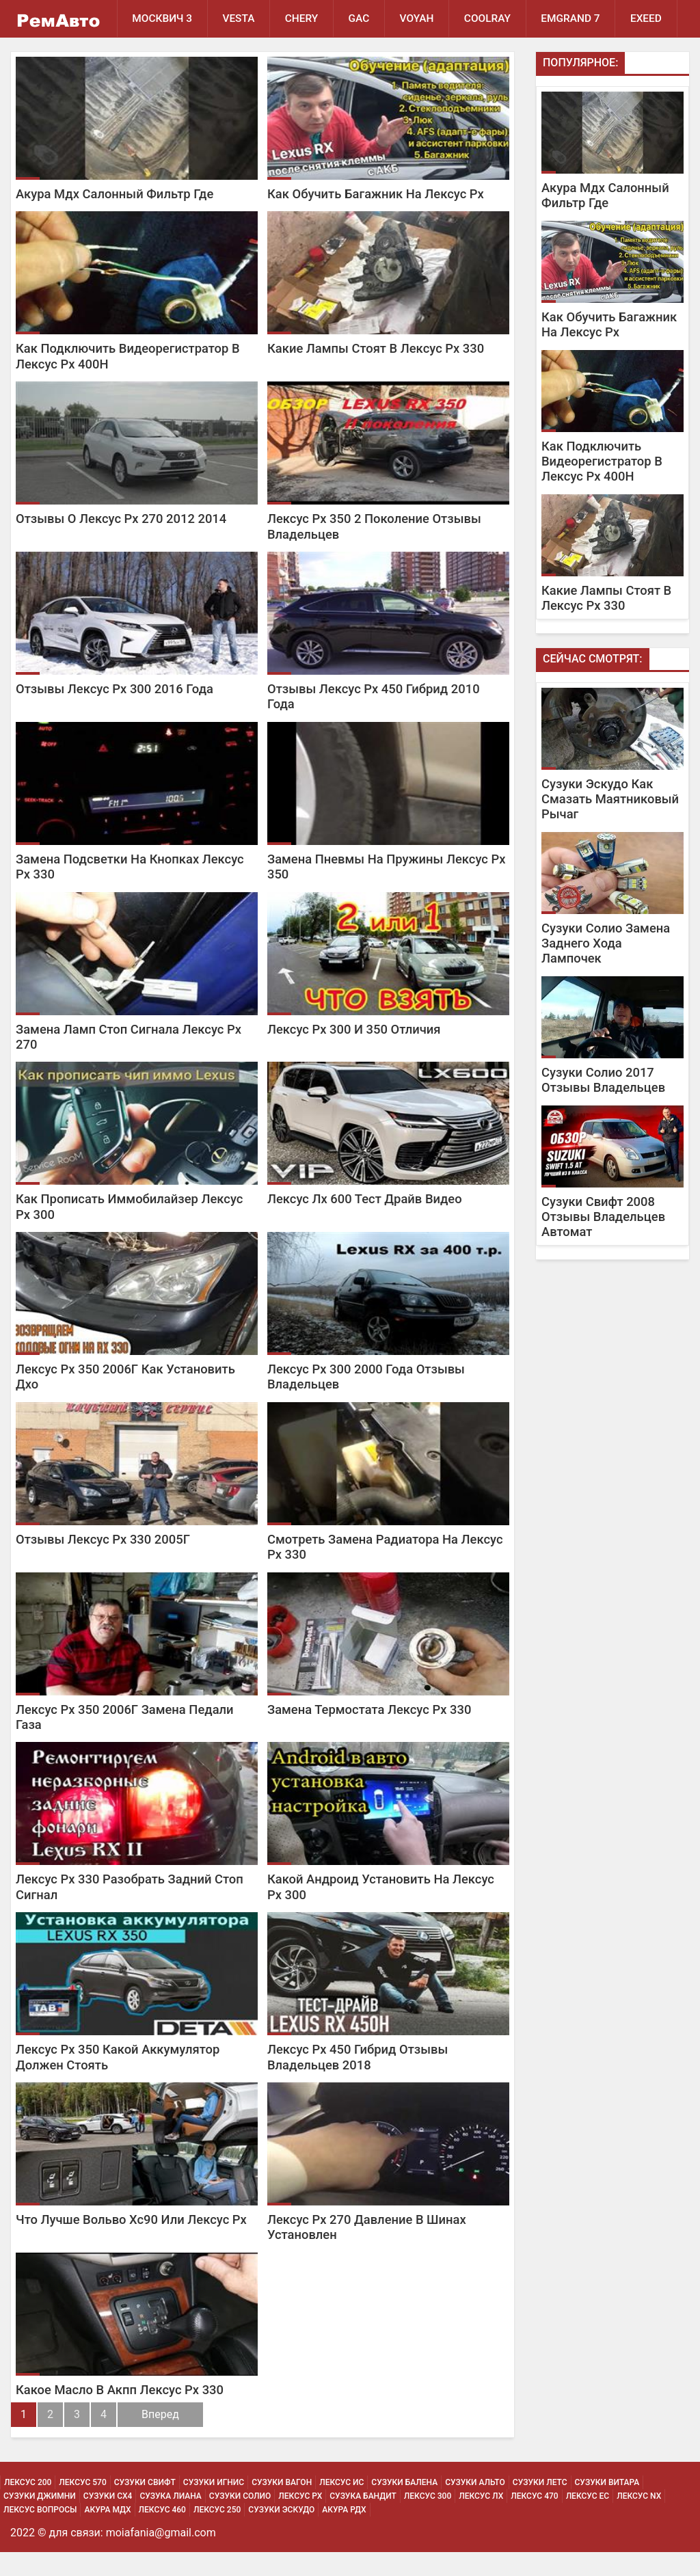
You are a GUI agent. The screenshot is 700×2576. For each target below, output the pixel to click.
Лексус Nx (639, 2520)
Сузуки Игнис (213, 2506)
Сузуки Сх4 (108, 2520)
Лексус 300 (427, 2520)
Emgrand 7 (575, 18)
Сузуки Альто (475, 2506)
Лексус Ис (341, 2506)
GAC (361, 18)
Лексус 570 (82, 2506)
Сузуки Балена (404, 2506)
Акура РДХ (344, 2533)
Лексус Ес (588, 2520)
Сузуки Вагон (282, 2506)
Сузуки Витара (607, 2506)
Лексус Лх (481, 2520)
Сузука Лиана (170, 2520)
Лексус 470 (534, 2520)
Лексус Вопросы (40, 2533)
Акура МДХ (107, 2533)
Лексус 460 (162, 2533)
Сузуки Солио (240, 2520)
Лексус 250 (217, 2533)
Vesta (240, 18)
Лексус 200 (27, 2506)
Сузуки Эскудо (281, 2533)
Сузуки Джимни (39, 2520)
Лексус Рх (300, 2520)
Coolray (491, 18)
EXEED (147, 56)
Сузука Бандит (362, 2520)
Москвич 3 (163, 18)
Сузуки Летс (540, 2506)
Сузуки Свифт (145, 2506)
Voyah (420, 18)
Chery (303, 18)
